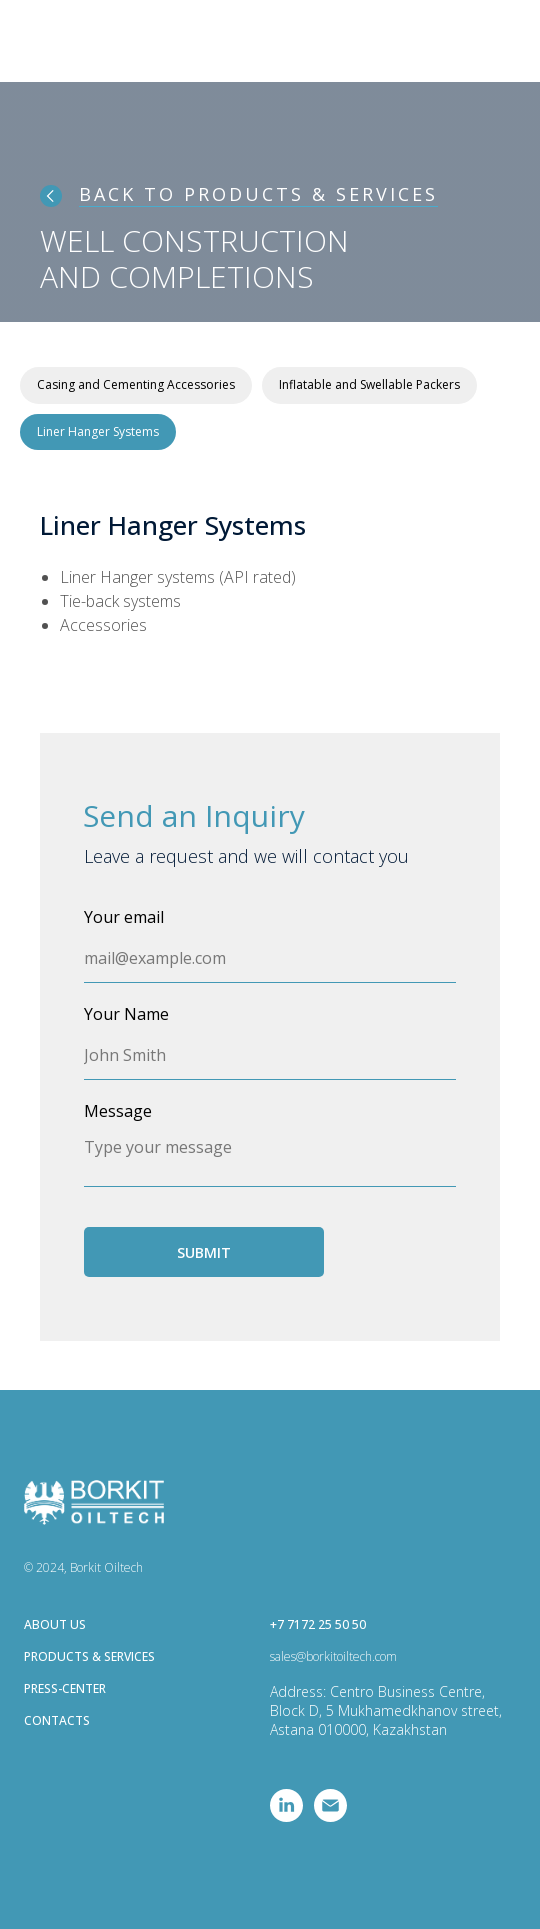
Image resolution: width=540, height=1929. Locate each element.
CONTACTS (57, 1720)
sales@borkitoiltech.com (333, 1656)
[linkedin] (286, 1816)
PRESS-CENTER (65, 1688)
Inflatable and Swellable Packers (369, 384)
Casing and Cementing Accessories (136, 384)
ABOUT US (55, 1624)
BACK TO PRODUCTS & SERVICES (258, 194)
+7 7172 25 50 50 (318, 1624)
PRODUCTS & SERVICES (89, 1656)
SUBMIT (204, 1252)
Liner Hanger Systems (98, 431)
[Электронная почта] (330, 1816)
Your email (124, 917)
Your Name (126, 1014)
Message (118, 1111)
